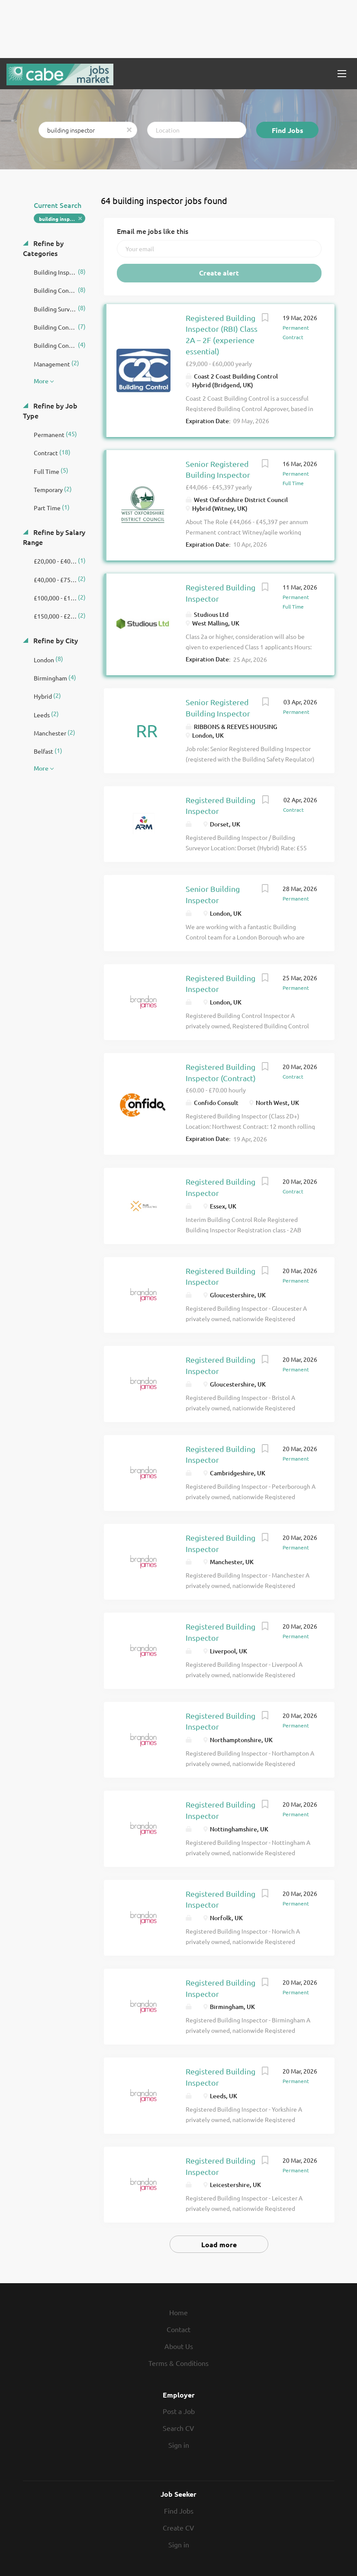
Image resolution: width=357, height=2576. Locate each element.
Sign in (178, 2444)
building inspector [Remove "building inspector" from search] (61, 218)
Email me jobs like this (152, 231)
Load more (219, 2244)
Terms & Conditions (178, 2363)
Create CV (178, 2527)
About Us (178, 2346)
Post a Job (179, 2411)
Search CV (178, 2428)
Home (178, 2312)
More (41, 381)
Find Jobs (287, 130)
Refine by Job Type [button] (50, 410)
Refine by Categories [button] (43, 248)
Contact (178, 2329)
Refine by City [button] (55, 640)
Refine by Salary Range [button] (54, 537)
